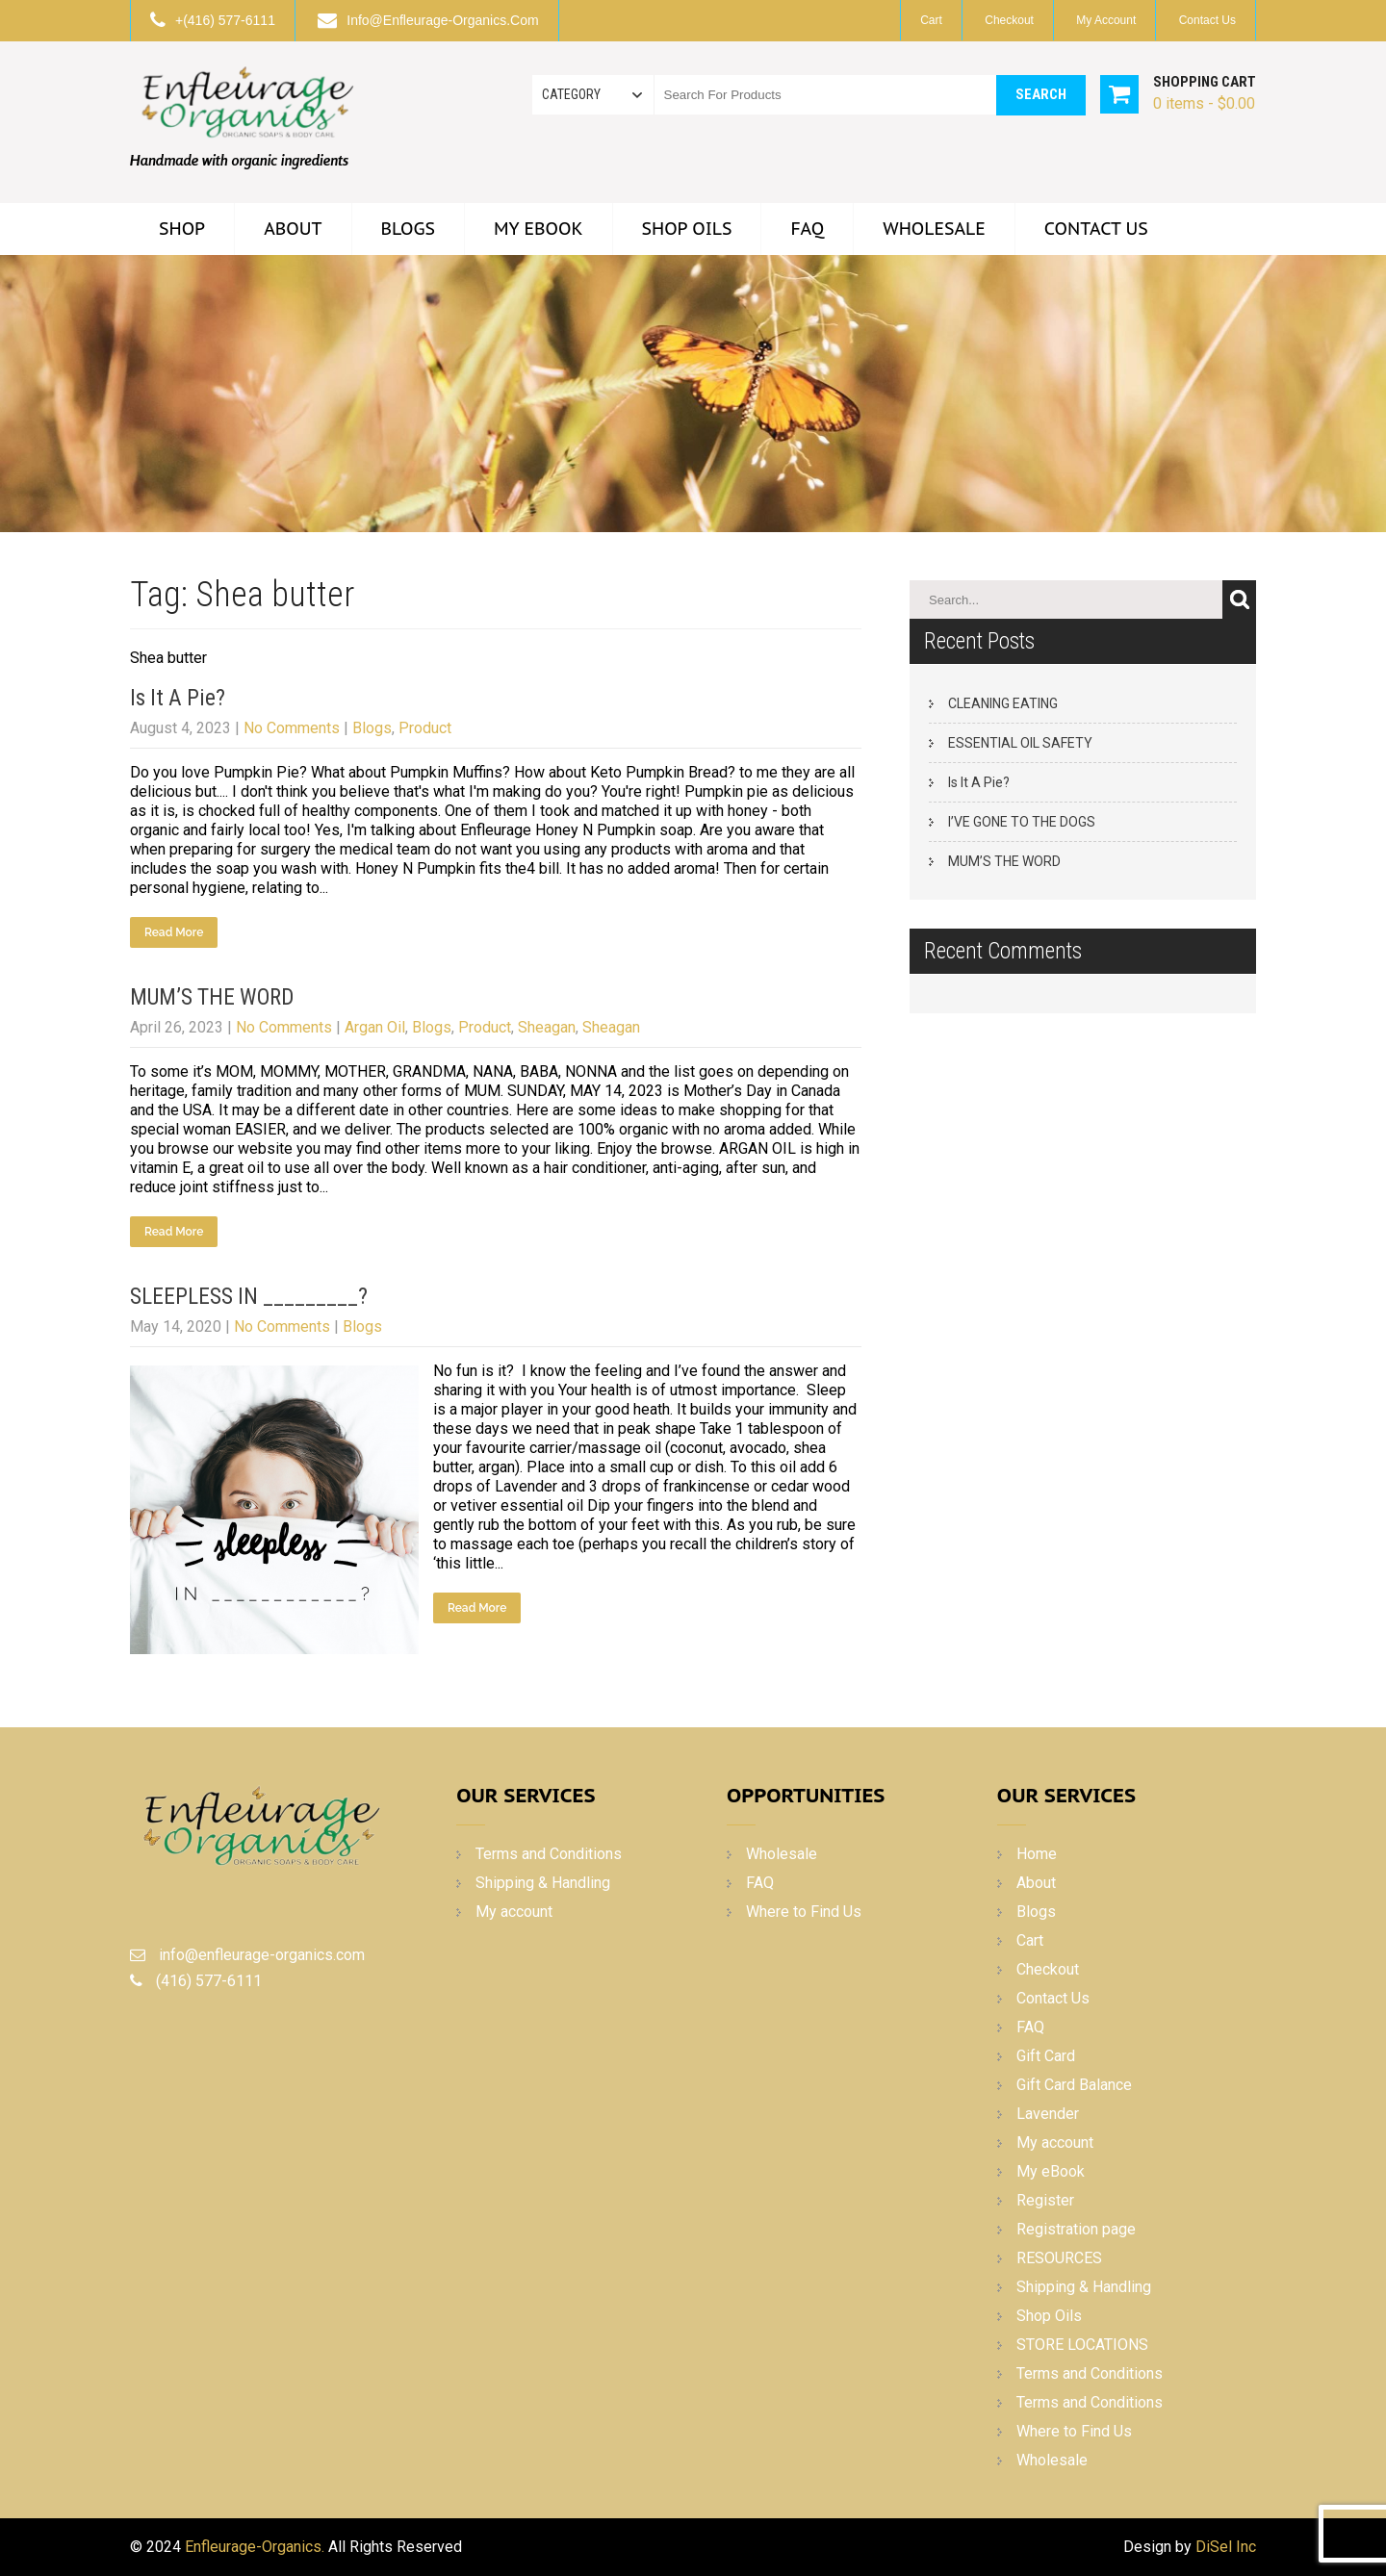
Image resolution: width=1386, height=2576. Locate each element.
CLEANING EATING (1003, 703)
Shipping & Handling (542, 1883)
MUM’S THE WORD (212, 997)
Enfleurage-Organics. (254, 2547)
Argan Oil (375, 1027)
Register (1045, 2200)
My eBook (538, 228)
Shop (182, 228)
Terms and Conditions (548, 1854)
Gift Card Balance (1074, 2085)
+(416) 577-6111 (225, 20)
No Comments (292, 728)
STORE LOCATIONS (1082, 2344)
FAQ (807, 228)
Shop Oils (687, 228)
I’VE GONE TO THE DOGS (1021, 821)
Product (424, 728)
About (292, 228)
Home (1036, 1854)
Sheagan (547, 1027)
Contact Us (1207, 20)
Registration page (1076, 2229)
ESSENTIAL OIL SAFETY (1020, 743)
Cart (931, 20)
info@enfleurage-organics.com (442, 20)
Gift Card (1045, 2056)
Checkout (1009, 20)
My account (1106, 20)
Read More (173, 932)
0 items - (1204, 103)
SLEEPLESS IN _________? (249, 1297)
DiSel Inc (1225, 2547)
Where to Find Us (803, 1911)
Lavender (1047, 2113)
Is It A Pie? (177, 698)
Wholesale (934, 228)
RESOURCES (1059, 2258)
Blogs (408, 228)
